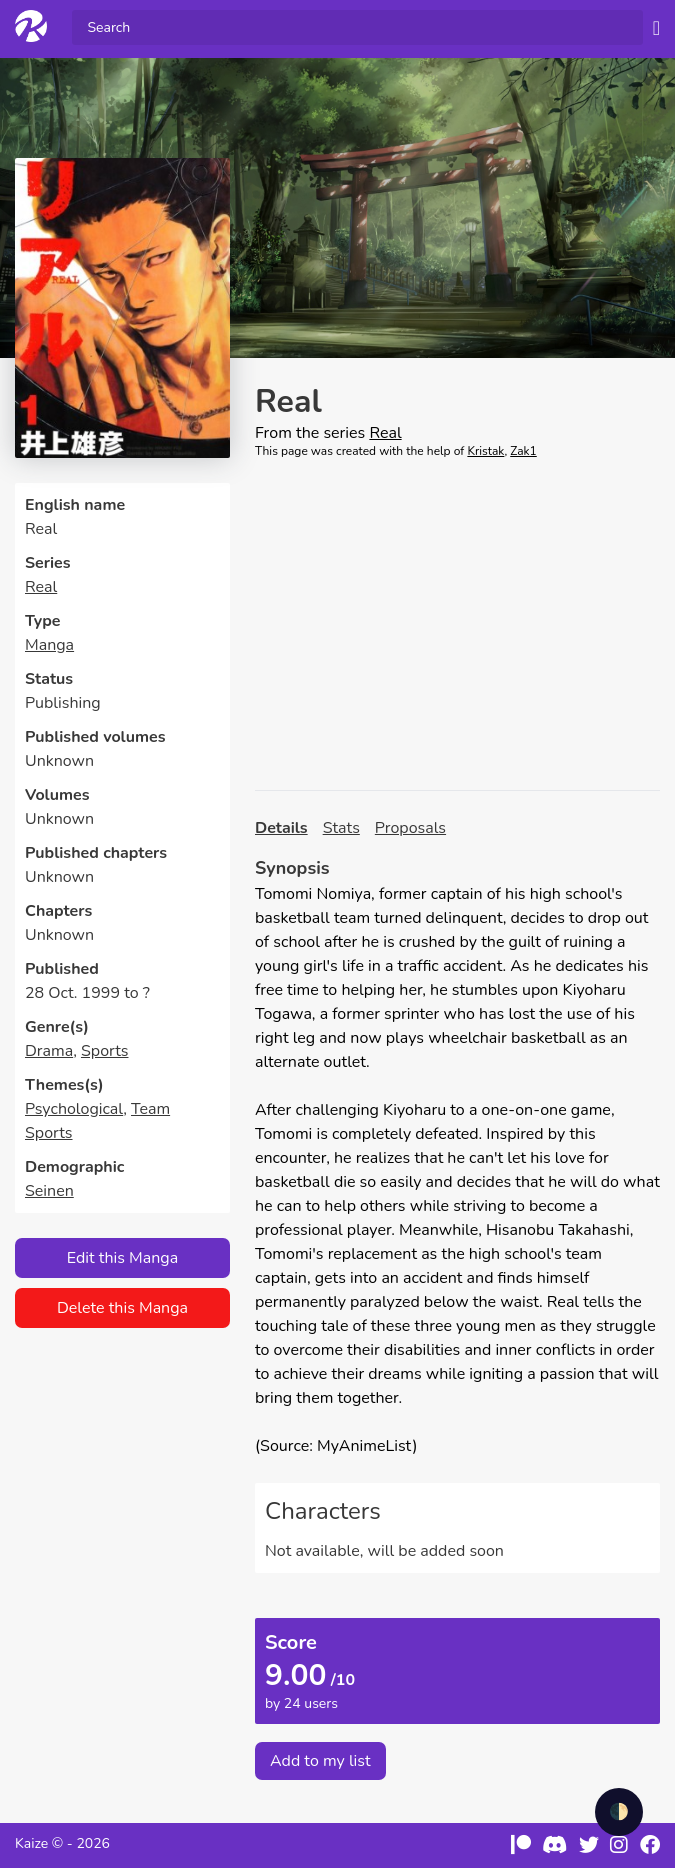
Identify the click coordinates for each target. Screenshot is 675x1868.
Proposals (410, 828)
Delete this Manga (122, 1308)
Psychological (74, 1109)
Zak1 (523, 451)
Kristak (485, 451)
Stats (341, 828)
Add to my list (320, 1761)
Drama (49, 1051)
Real (41, 587)
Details (281, 828)
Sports (105, 1051)
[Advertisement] (457, 625)
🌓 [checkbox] (619, 1812)
